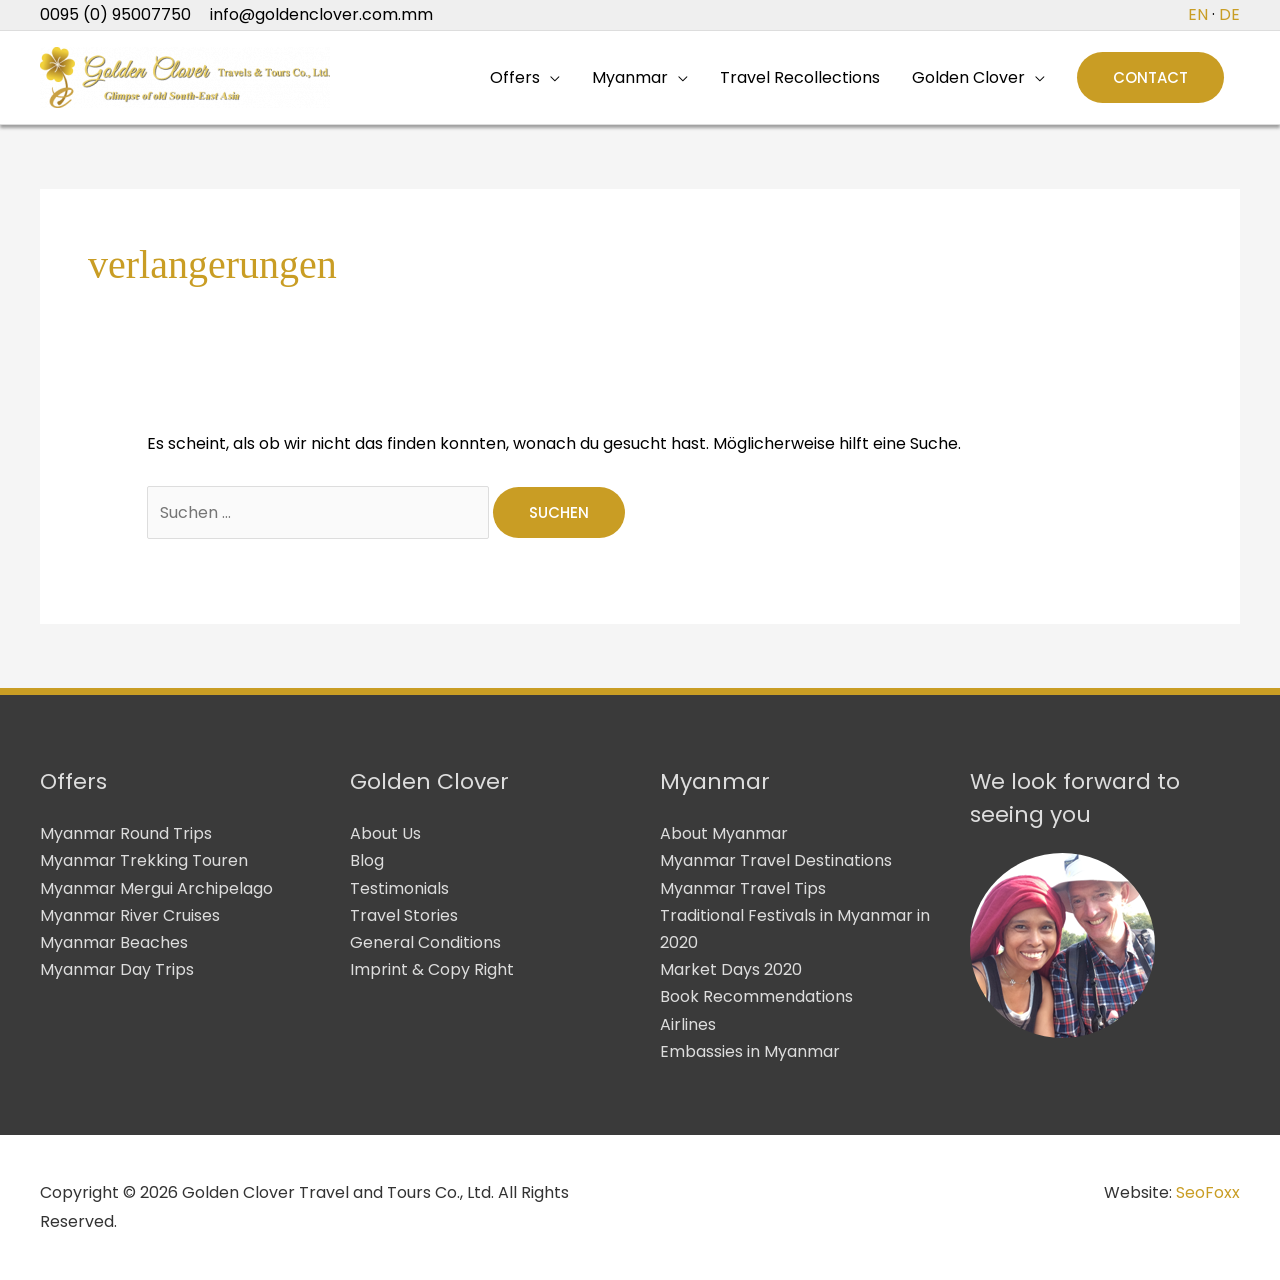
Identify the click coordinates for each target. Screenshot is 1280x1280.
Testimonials (399, 888)
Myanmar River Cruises (130, 915)
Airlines (688, 1024)
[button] (1150, 77)
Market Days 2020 (731, 969)
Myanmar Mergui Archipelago (156, 888)
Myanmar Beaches (114, 942)
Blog (367, 860)
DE (1229, 14)
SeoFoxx (1208, 1192)
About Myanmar (724, 833)
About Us (385, 833)
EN (1198, 14)
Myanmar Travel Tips (743, 888)
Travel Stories (404, 915)
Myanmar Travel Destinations (776, 860)
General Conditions (425, 942)
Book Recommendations (756, 996)
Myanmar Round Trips (126, 833)
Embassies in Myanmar (750, 1051)
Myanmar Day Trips (117, 969)
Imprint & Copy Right (432, 969)
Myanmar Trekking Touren (144, 860)
